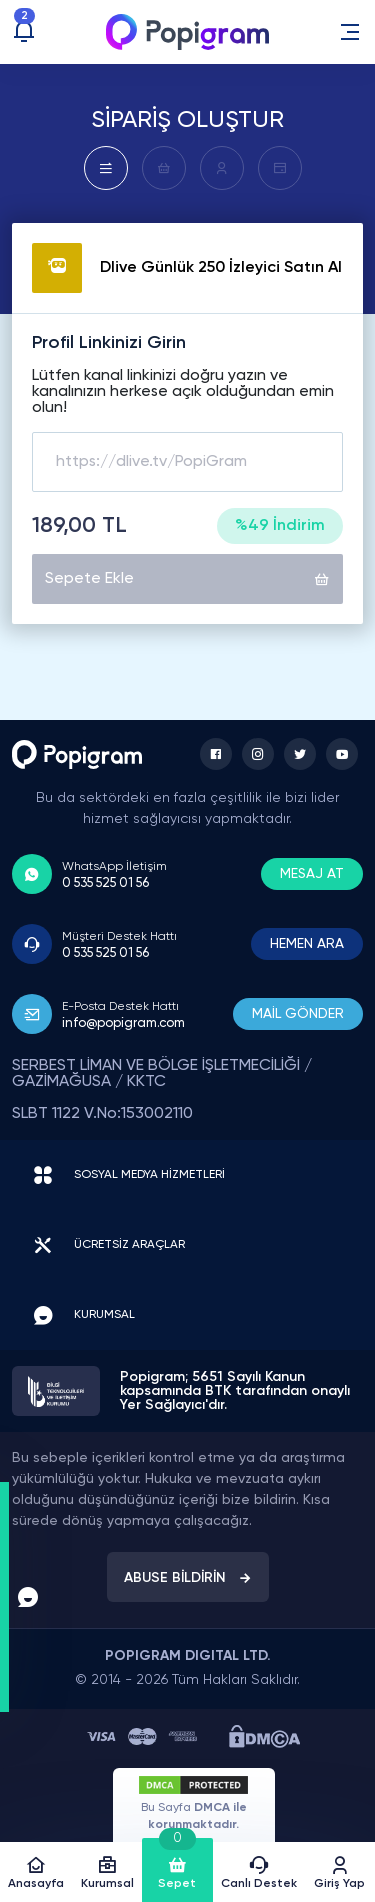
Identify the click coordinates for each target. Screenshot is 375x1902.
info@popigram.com (123, 1023)
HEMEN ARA (307, 944)
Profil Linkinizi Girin (109, 343)
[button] (350, 32)
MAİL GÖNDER (298, 1014)
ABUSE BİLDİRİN (188, 1578)
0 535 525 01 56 (105, 883)
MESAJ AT (312, 874)
